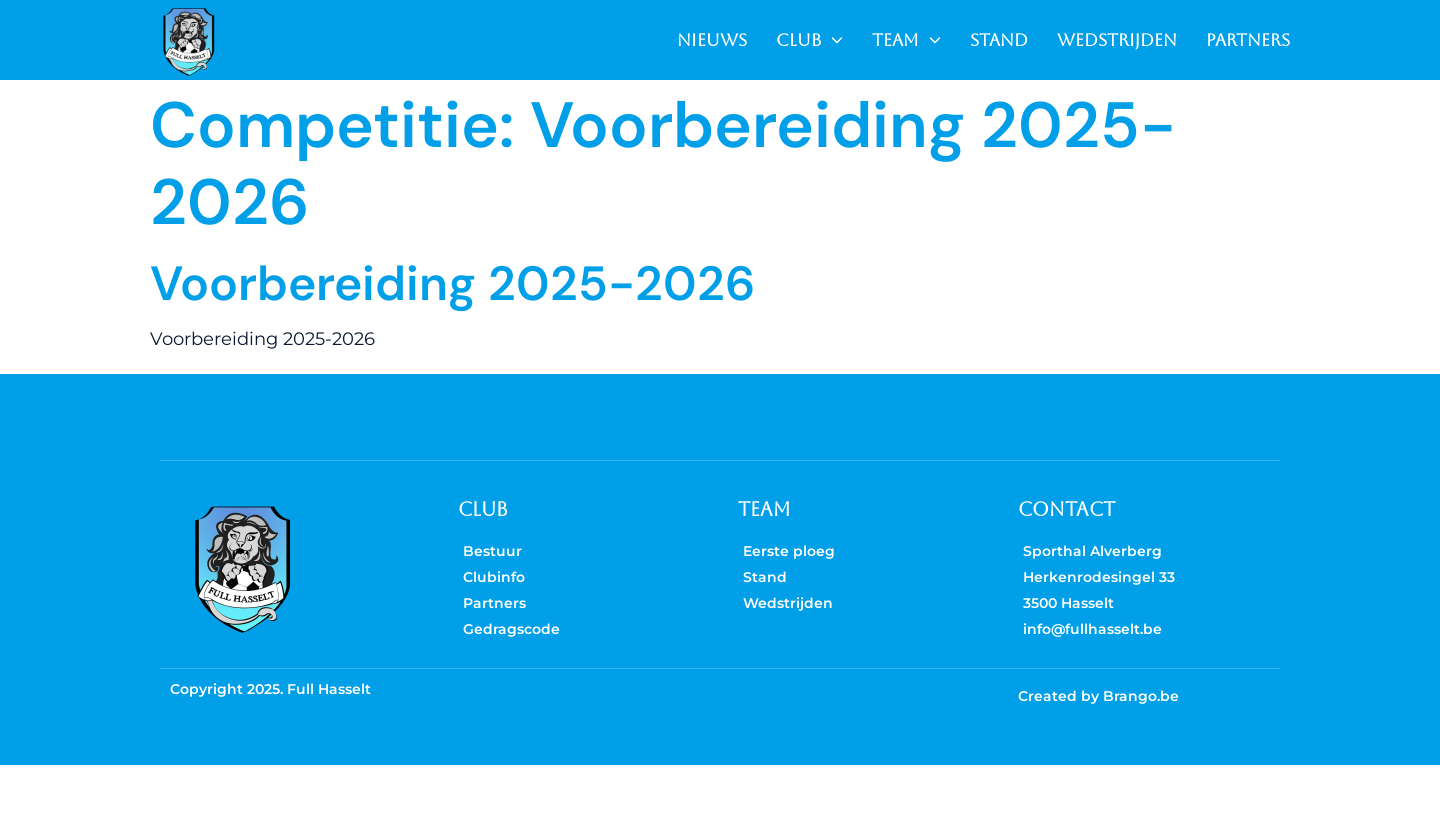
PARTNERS (1248, 40)
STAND (999, 40)
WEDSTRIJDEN (1117, 40)
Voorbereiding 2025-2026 (452, 283)
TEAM (906, 40)
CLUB (809, 40)
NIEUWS (712, 40)
